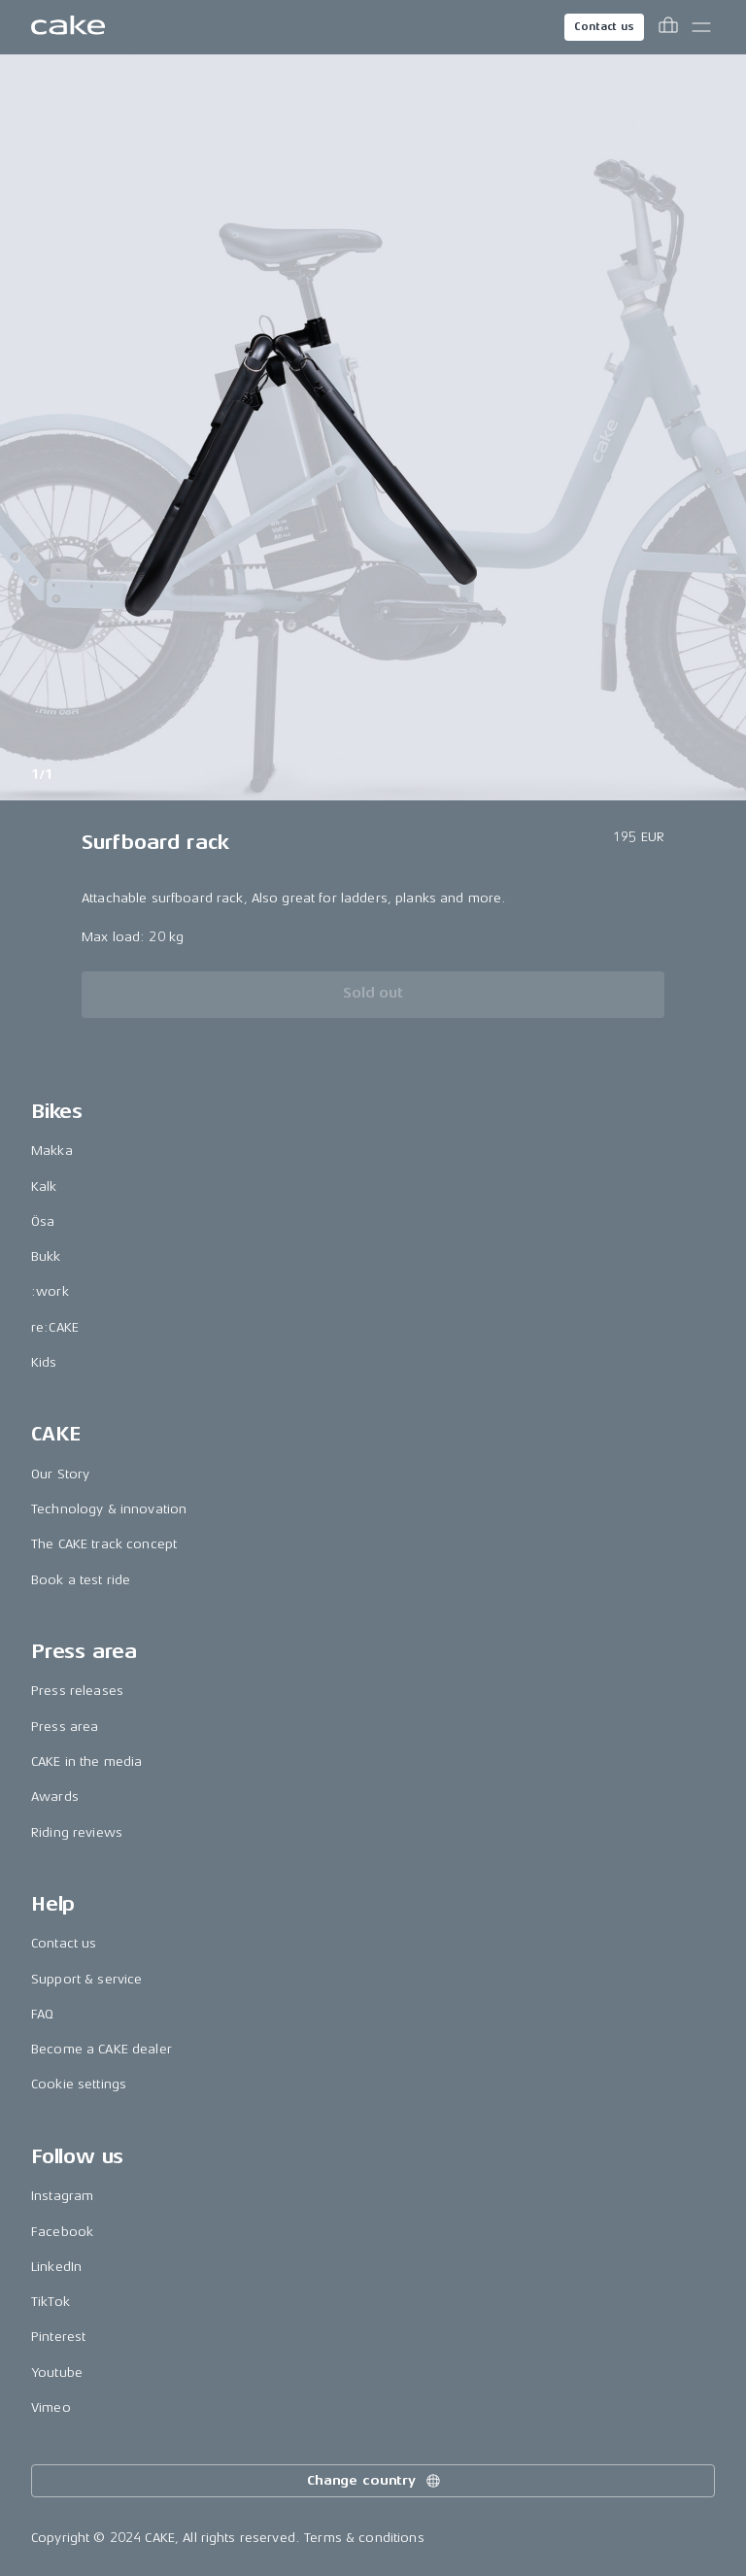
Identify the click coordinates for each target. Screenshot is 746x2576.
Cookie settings (78, 2084)
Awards (55, 1796)
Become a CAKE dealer (101, 2049)
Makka (52, 1150)
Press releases (77, 1690)
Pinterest (58, 2336)
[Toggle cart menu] (668, 27)
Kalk (44, 1186)
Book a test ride (80, 1580)
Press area (64, 1726)
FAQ (42, 2014)
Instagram (62, 2195)
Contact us (604, 26)
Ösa (42, 1221)
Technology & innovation (108, 1509)
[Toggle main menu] (701, 27)
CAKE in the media (86, 1761)
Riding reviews (76, 1832)
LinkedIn (56, 2266)
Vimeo (51, 2407)
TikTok (50, 2301)
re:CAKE (55, 1327)
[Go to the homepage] (68, 27)
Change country (375, 2481)
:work (50, 1291)
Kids (44, 1362)
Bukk (46, 1256)
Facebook (62, 2231)
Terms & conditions (364, 2537)
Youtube (57, 2372)
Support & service (86, 1979)
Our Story (60, 1474)
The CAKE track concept (104, 1544)
